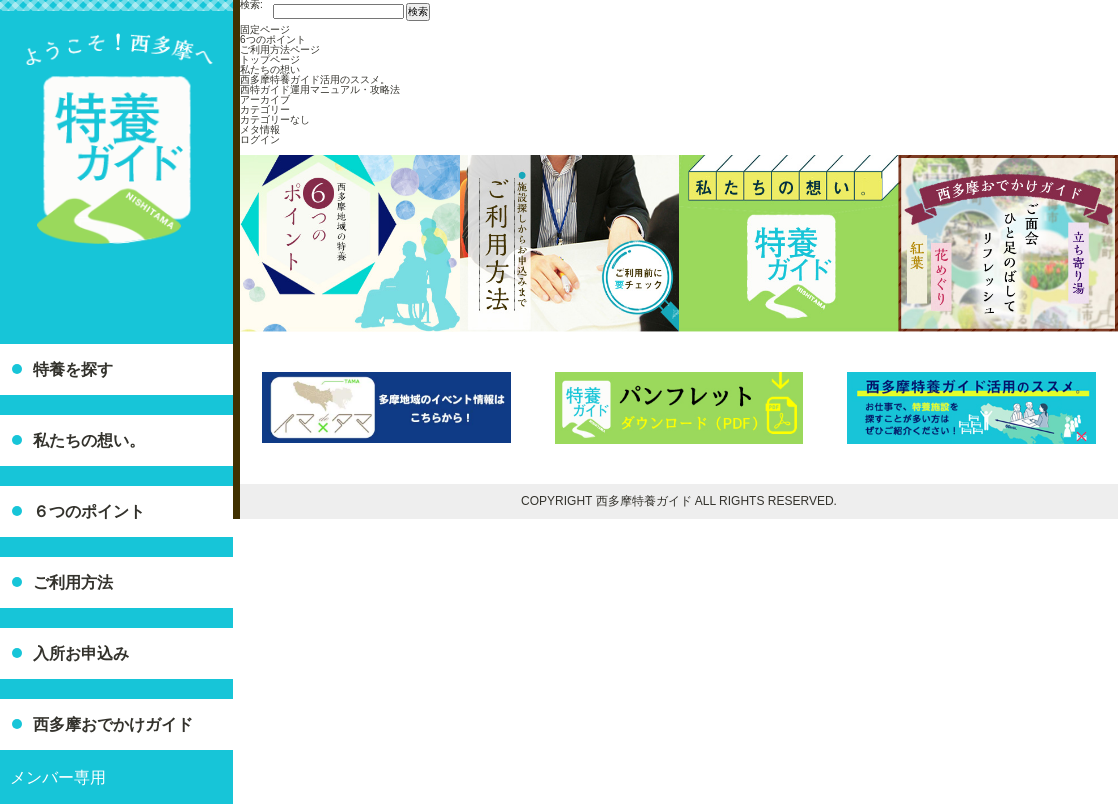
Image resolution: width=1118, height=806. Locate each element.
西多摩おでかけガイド (113, 724)
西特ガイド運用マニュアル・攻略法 (320, 89)
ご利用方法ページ (280, 49)
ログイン (260, 139)
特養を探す (73, 369)
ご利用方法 (73, 582)
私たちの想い (270, 69)
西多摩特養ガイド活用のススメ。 (315, 79)
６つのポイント (89, 511)
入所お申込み (81, 653)
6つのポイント (273, 39)
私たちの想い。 (89, 440)
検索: (251, 5)
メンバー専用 (58, 777)
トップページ (270, 59)
